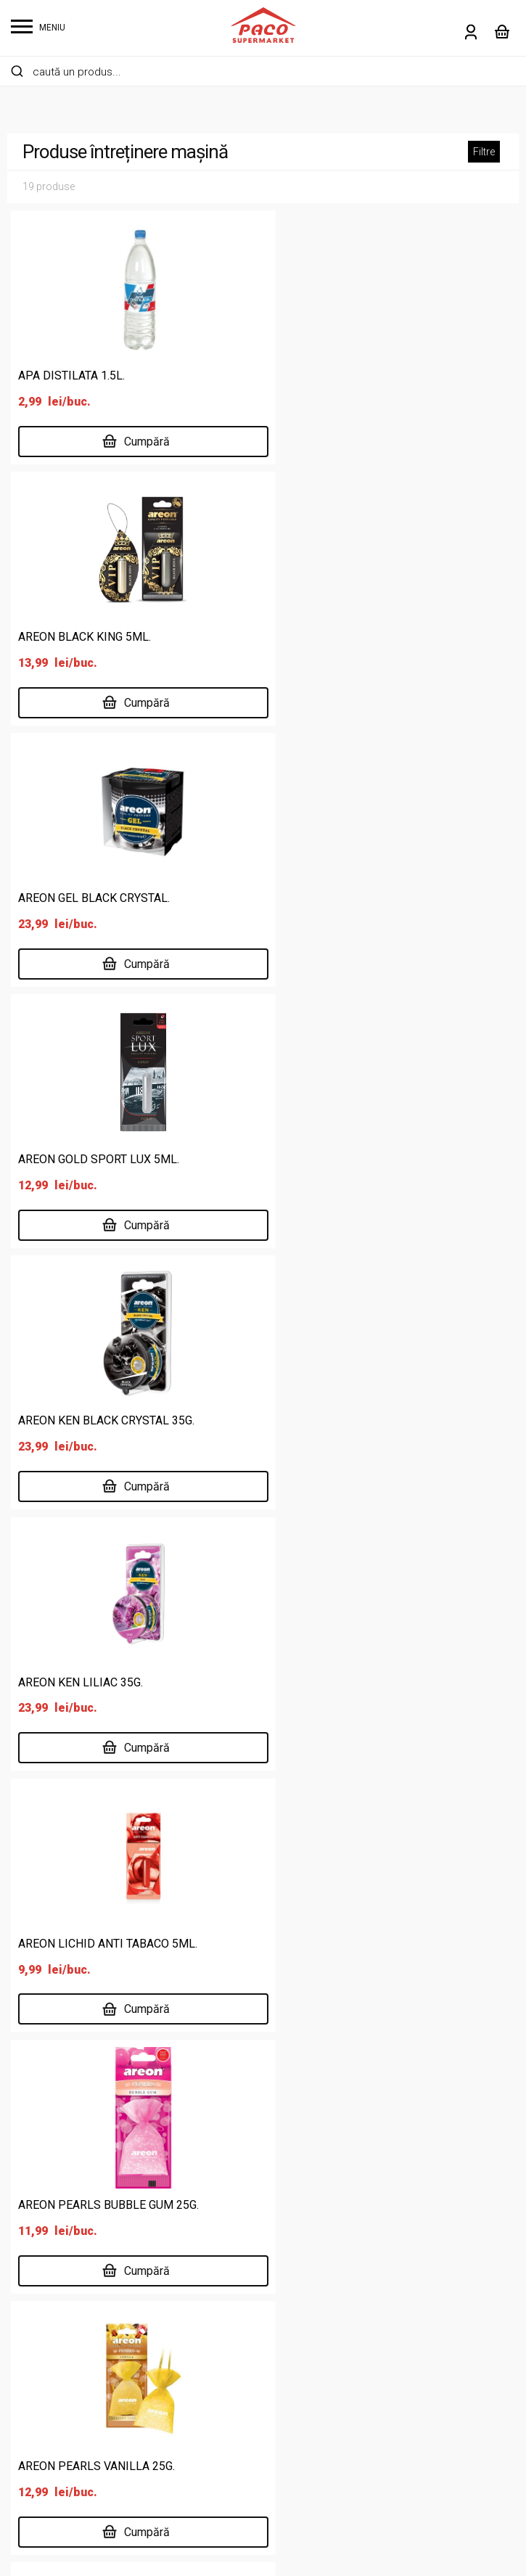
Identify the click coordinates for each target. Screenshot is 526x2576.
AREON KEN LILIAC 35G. (340, 897)
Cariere (204, 2422)
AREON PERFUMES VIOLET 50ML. (365, 1681)
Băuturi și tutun (47, 2330)
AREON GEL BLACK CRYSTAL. (94, 637)
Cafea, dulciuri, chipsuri (68, 2353)
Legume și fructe (53, 2469)
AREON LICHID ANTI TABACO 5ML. (107, 1158)
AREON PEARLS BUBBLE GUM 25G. (368, 1158)
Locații (203, 2376)
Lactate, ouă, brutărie (64, 2446)
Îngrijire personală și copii (75, 2399)
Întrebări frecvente (408, 2353)
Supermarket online (235, 2330)
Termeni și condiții (406, 2330)
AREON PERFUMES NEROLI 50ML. (106, 1681)
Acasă (202, 2306)
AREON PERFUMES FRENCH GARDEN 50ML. (392, 1420)
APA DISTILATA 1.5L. (71, 375)
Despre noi (213, 2353)
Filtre (484, 151)
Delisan (204, 2399)
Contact (206, 2446)
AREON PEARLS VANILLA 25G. (96, 1420)
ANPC (376, 2376)
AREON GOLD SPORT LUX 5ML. (358, 637)
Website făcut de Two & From (267, 2555)
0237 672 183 (194, 1892)
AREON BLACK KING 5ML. (344, 375)
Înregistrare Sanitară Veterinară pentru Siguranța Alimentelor (263, 2203)
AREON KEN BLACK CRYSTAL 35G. (106, 897)
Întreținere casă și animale (77, 2422)
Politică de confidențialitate (430, 2306)
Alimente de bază (55, 2306)
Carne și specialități (60, 2376)
